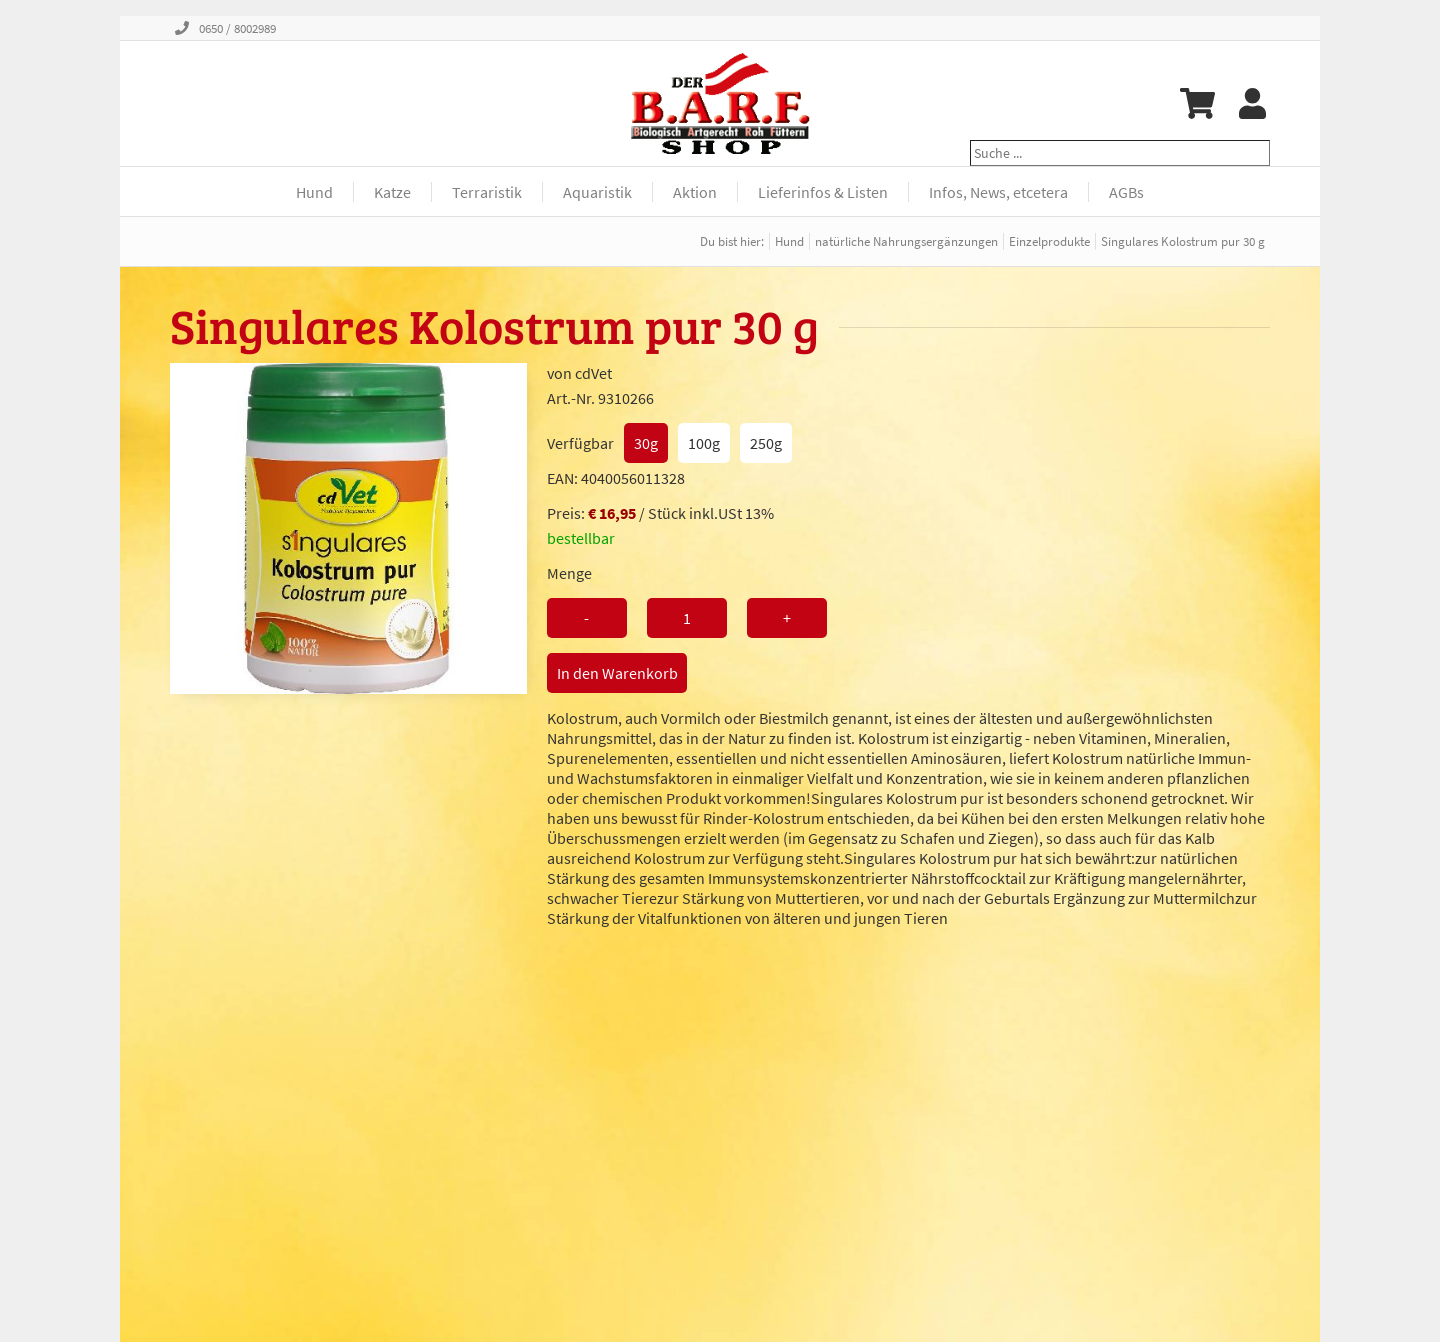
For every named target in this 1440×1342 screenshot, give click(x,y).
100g (704, 443)
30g (646, 443)
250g (766, 443)
